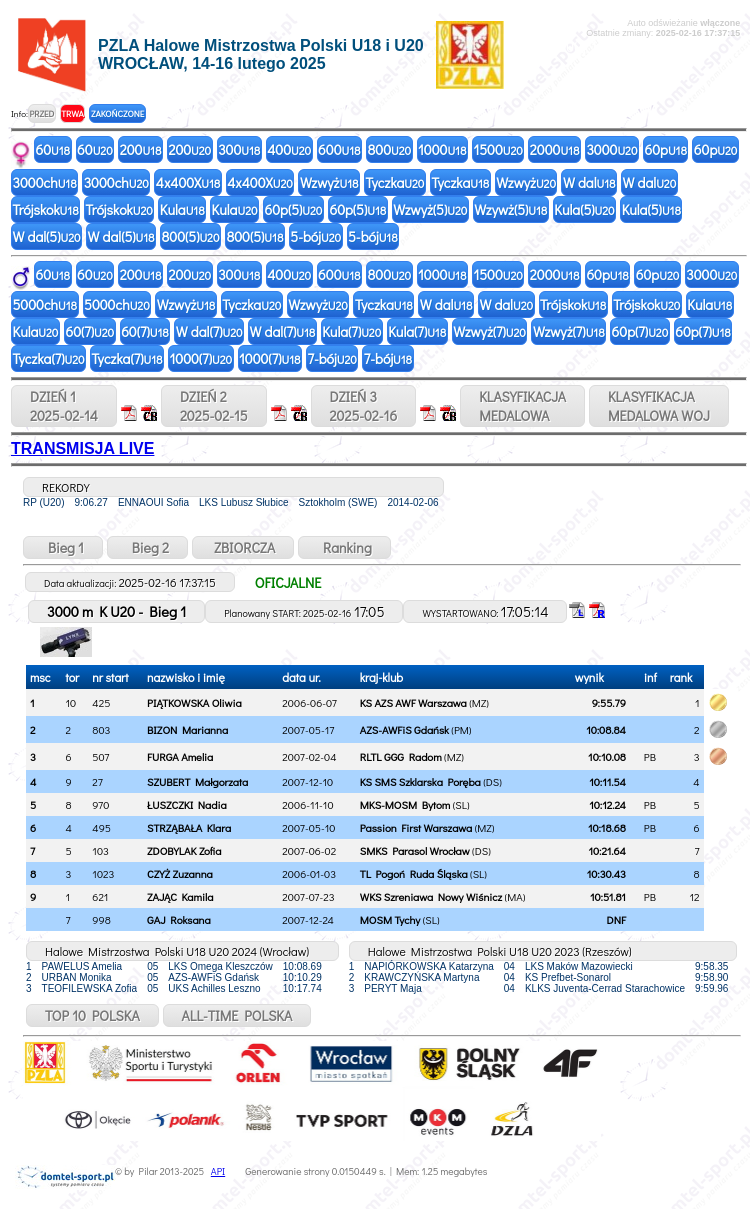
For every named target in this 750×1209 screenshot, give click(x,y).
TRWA (72, 113)
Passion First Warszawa (416, 827)
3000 (611, 149)
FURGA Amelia (180, 756)
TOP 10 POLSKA (92, 1015)
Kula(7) (351, 331)
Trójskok (46, 209)
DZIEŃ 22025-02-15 (214, 406)
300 (239, 149)
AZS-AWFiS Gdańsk (404, 729)
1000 (442, 149)
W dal (589, 182)
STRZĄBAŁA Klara (189, 827)
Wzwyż (329, 182)
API (218, 1171)
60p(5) (294, 209)
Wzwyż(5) (430, 209)
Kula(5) (584, 209)
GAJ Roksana (179, 919)
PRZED (41, 113)
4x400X (188, 182)
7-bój (331, 358)
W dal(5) (47, 236)
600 (339, 149)
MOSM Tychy (390, 919)
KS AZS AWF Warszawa (413, 702)
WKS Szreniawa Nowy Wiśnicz (431, 896)
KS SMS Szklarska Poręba (420, 781)
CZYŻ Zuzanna (180, 873)
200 (141, 149)
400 (289, 149)
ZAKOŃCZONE (117, 113)
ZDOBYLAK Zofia (184, 850)
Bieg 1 (63, 547)
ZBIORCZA (243, 547)
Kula (182, 209)
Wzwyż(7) (489, 331)
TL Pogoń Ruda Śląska (414, 873)
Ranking (344, 547)
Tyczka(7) (49, 358)
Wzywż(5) (510, 209)
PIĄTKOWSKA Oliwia (194, 702)
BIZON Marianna (187, 729)
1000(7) (200, 358)
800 (390, 149)
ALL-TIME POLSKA (237, 1015)
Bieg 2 (147, 547)
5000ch (45, 304)
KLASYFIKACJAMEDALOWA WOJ (659, 406)
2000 (555, 149)
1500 (497, 149)
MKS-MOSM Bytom (405, 804)
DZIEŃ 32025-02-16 (364, 406)
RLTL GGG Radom (401, 756)
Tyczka (394, 182)
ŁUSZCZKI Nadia (187, 804)
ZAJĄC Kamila (180, 896)
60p (665, 149)
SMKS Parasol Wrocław (415, 850)
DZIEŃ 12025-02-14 (64, 406)
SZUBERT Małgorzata (197, 781)
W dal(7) (209, 331)
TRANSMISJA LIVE (82, 448)
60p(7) (640, 331)
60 (53, 149)
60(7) (89, 331)
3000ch (45, 182)
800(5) (191, 236)
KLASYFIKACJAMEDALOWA (522, 406)
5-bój (315, 236)
